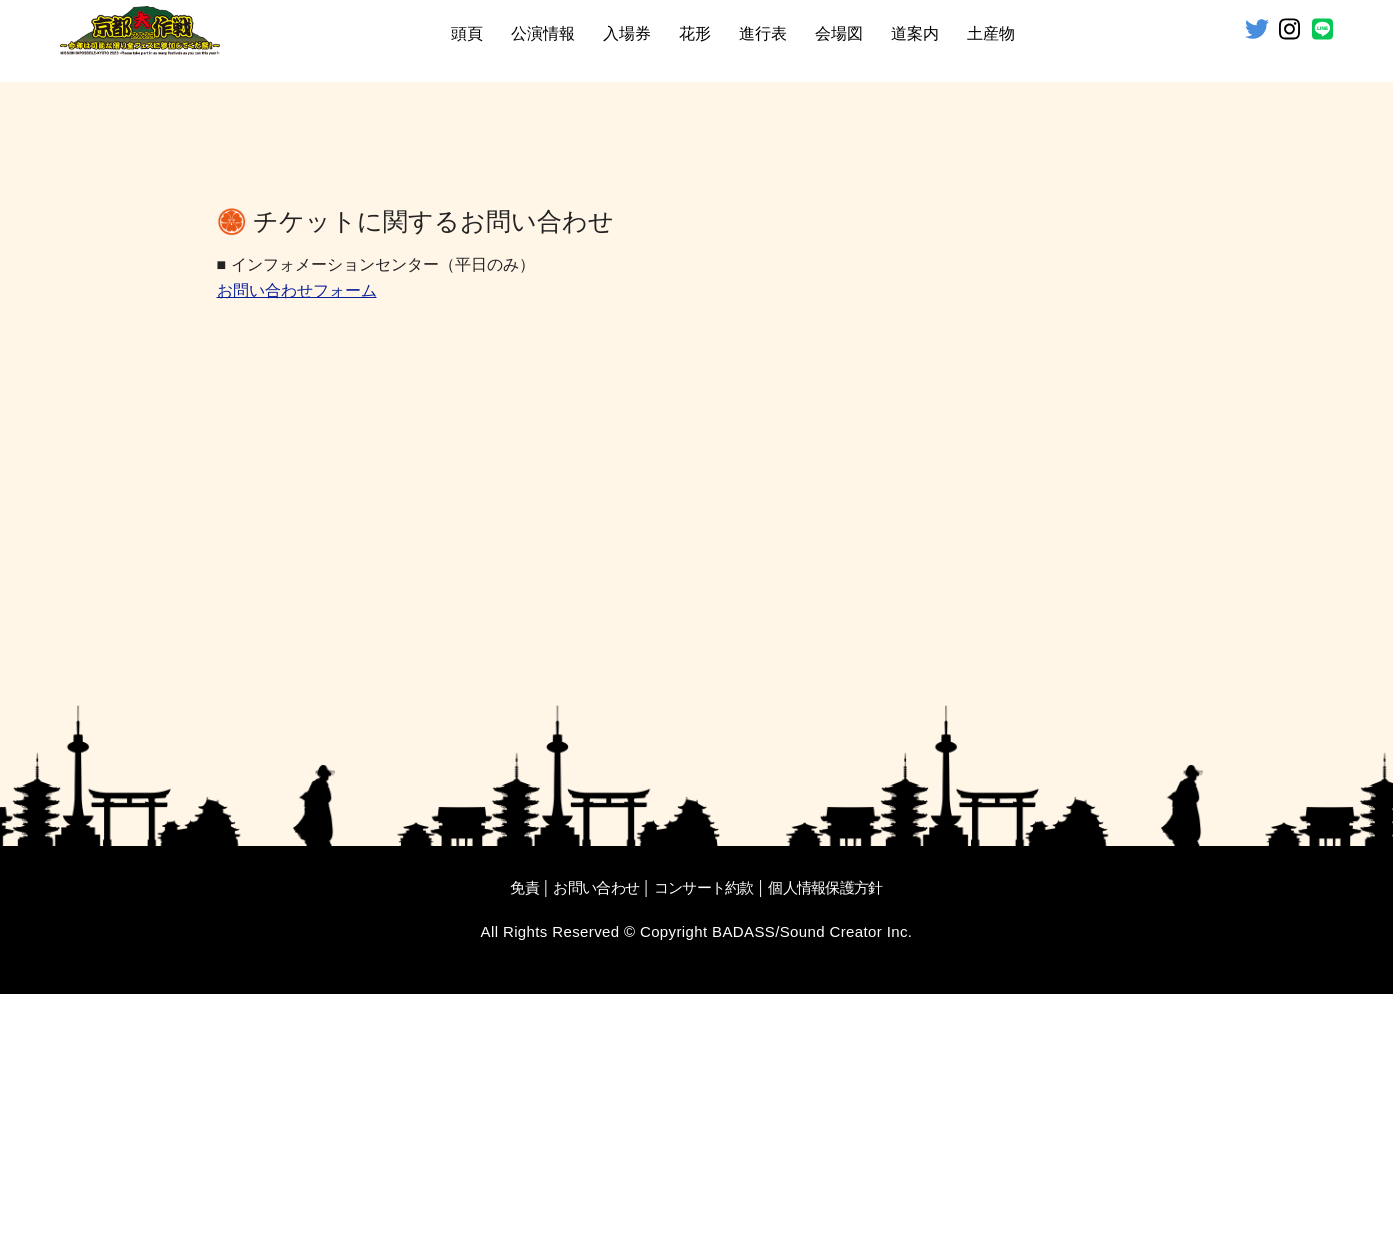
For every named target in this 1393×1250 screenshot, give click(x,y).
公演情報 (543, 33)
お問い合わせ (596, 1143)
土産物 (991, 33)
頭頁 (467, 33)
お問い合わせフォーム (297, 548)
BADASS (743, 1187)
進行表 (763, 33)
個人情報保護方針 (825, 1143)
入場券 (627, 33)
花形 (695, 33)
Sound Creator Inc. (846, 1187)
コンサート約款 (704, 1143)
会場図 (839, 33)
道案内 (915, 33)
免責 (524, 1143)
